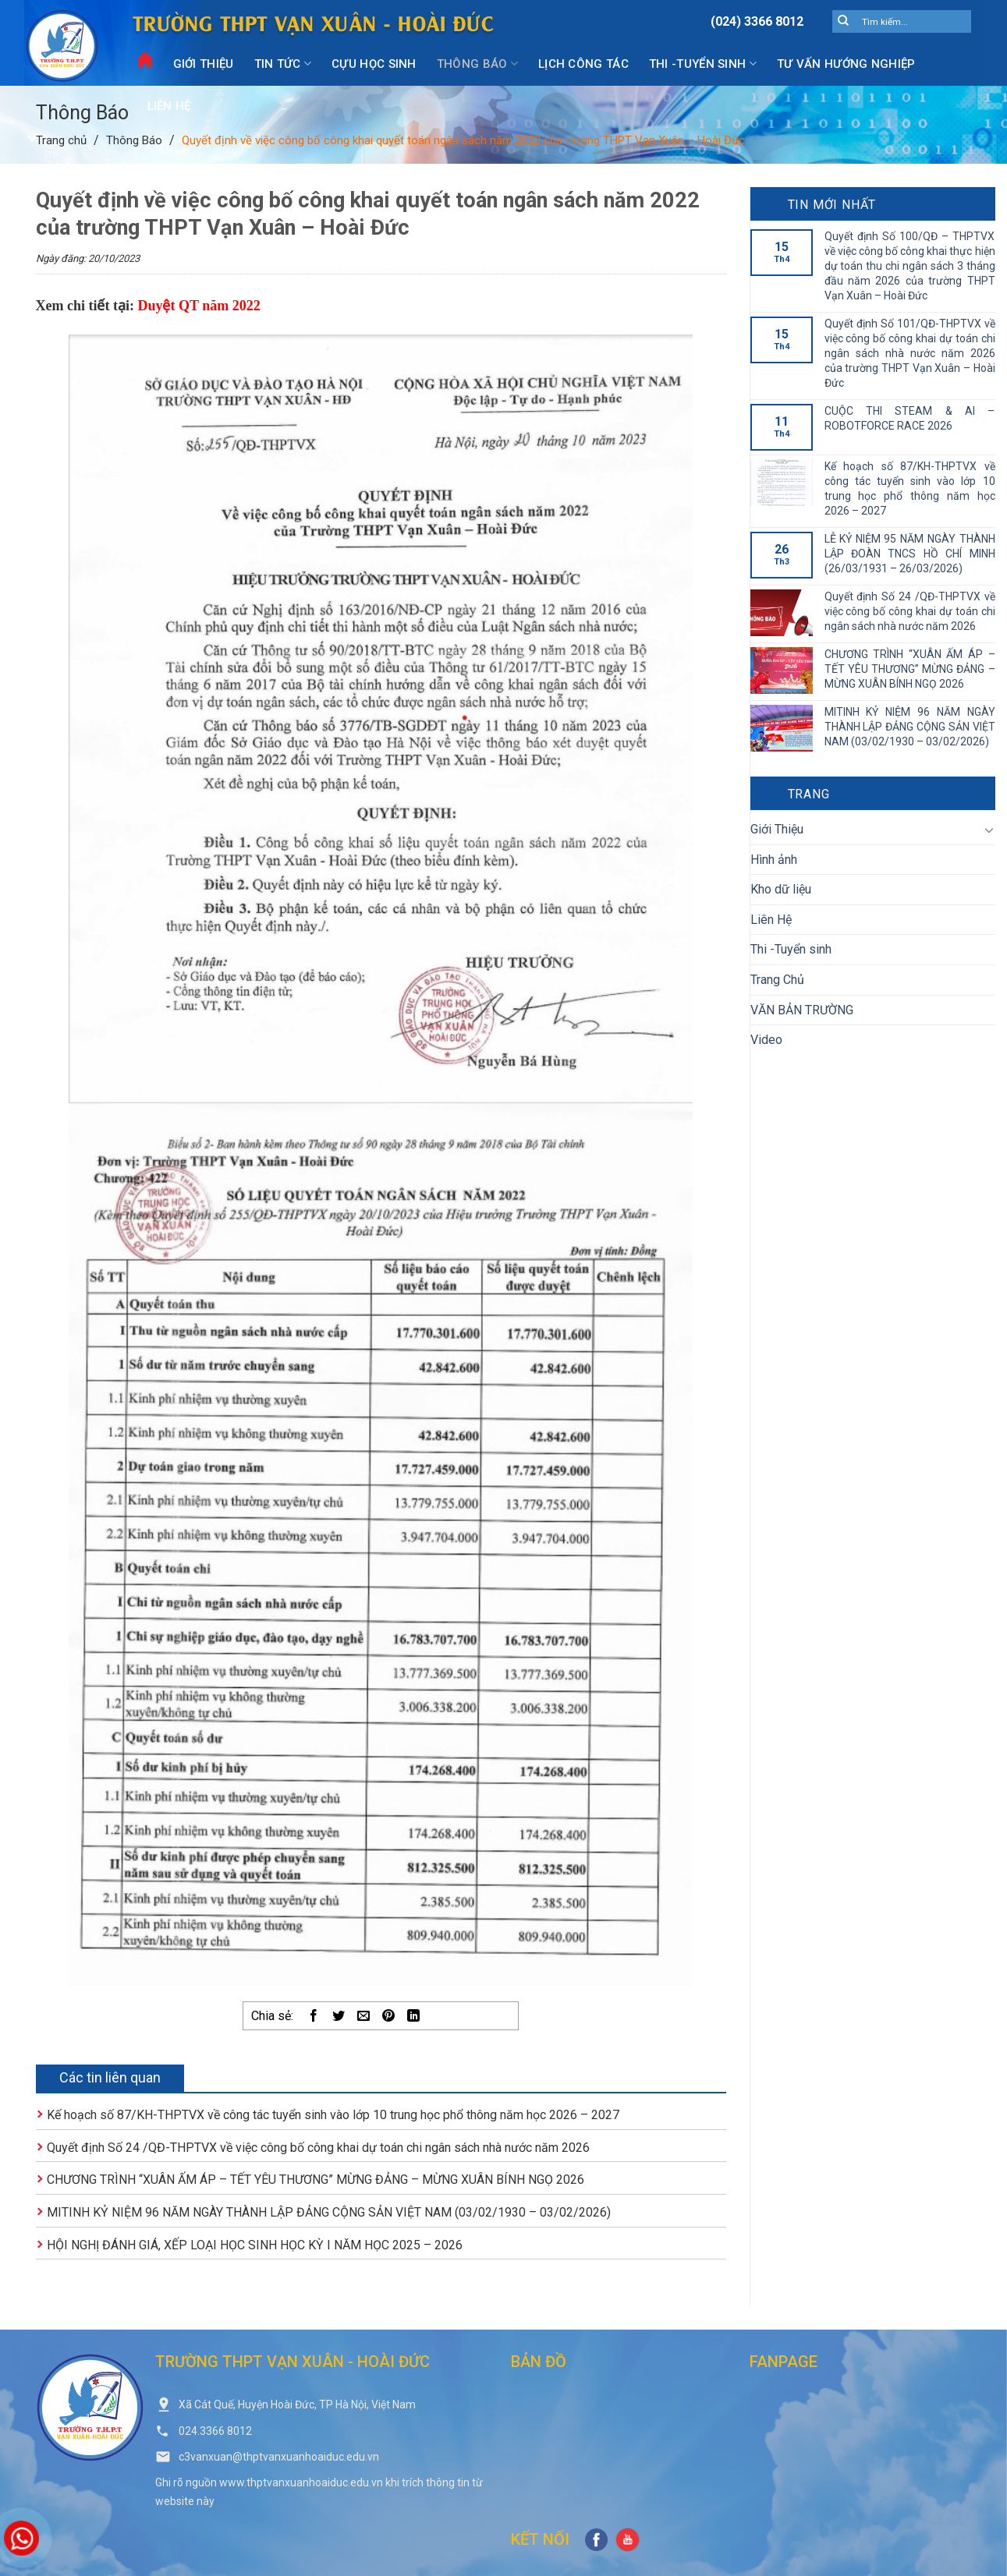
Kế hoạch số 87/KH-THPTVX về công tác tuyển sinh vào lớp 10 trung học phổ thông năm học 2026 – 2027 (333, 2114)
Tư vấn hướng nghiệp (846, 64)
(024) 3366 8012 (757, 21)
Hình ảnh (773, 859)
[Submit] (843, 22)
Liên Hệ (169, 106)
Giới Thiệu (203, 64)
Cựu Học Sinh (374, 64)
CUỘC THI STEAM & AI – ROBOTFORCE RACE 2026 (909, 418)
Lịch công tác (583, 64)
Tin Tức (283, 63)
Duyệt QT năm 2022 (198, 305)
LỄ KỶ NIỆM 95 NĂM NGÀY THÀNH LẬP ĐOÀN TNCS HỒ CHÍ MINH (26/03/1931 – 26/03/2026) (909, 554)
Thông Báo (477, 63)
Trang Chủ (777, 979)
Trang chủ (61, 140)
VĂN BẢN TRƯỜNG (801, 1010)
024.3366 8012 (215, 2431)
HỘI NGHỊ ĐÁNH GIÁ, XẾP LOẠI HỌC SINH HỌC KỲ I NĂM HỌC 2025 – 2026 (255, 2245)
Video (766, 1039)
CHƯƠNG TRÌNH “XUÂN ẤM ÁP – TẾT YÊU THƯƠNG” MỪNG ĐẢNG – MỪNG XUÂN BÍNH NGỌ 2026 (315, 2179)
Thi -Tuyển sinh (703, 63)
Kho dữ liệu (780, 889)
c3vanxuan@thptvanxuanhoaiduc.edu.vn (279, 2456)
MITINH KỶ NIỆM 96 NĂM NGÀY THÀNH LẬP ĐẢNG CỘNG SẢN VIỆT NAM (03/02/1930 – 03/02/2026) (329, 2212)
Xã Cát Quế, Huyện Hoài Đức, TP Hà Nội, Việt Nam (297, 2404)
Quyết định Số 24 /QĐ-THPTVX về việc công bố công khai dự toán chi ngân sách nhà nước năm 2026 (318, 2147)
